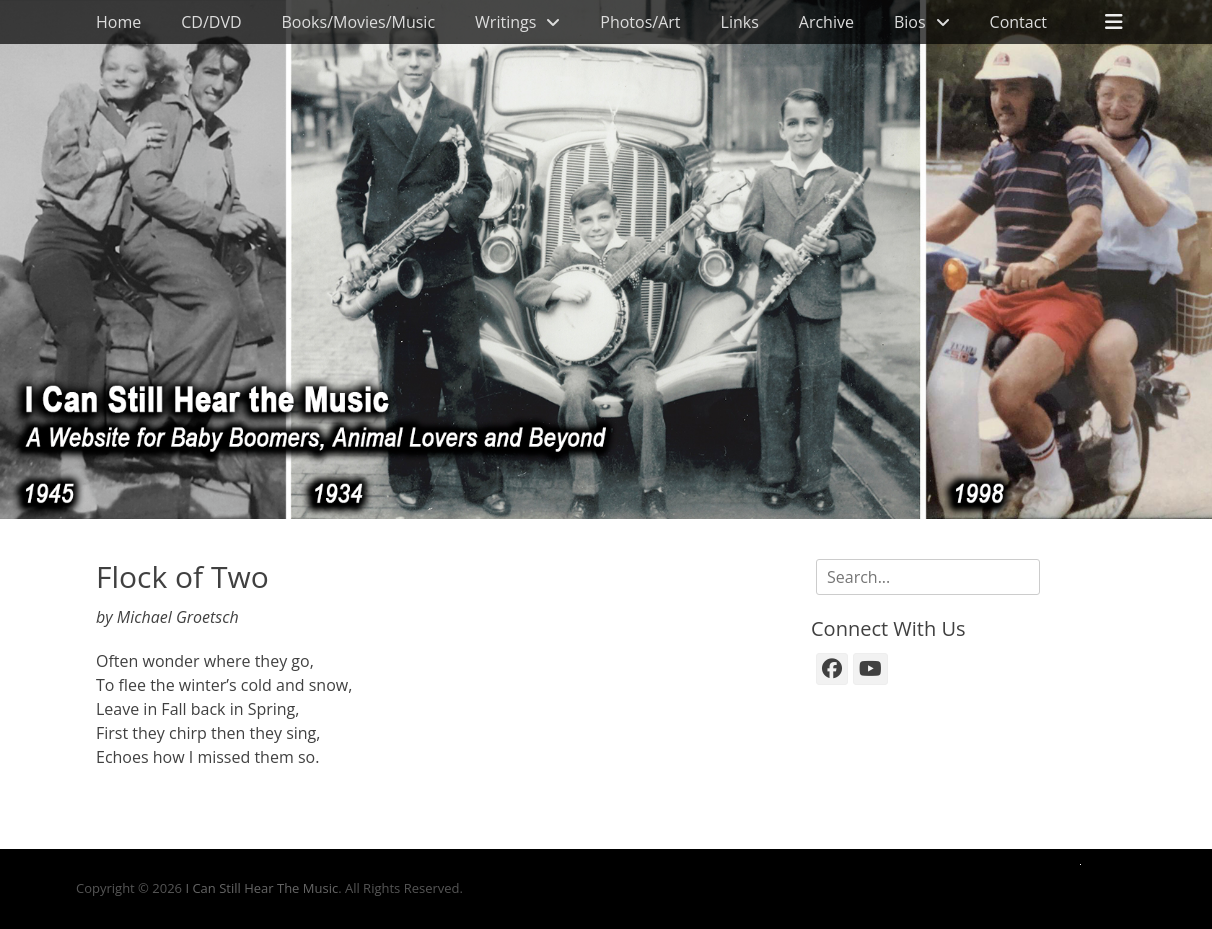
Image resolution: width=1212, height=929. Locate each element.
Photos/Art (640, 22)
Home (118, 22)
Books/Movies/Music (359, 22)
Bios (910, 22)
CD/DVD (211, 22)
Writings (505, 22)
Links (740, 22)
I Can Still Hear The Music (261, 888)
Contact (1018, 22)
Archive (826, 22)
